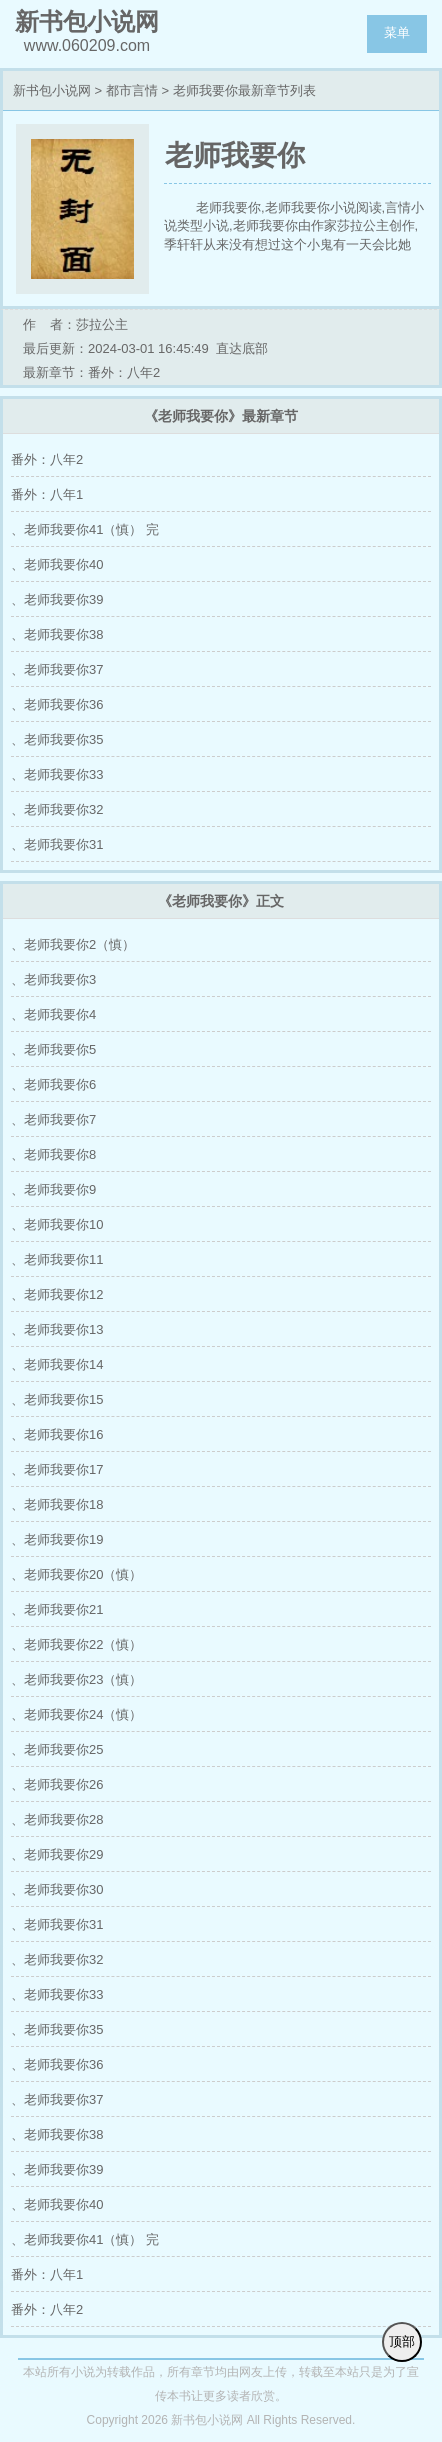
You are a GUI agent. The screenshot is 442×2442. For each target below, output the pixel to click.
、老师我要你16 (57, 1434)
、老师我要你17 (57, 1469)
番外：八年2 (47, 459)
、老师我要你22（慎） (76, 1644)
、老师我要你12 (57, 1294)
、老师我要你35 (57, 739)
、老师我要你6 (53, 1084)
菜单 (397, 32)
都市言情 (132, 90)
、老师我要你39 (57, 599)
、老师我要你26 (57, 1784)
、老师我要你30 (57, 1889)
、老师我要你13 (57, 1329)
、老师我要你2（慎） (73, 944)
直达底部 (242, 348)
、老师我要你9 (53, 1189)
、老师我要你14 (57, 1364)
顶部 (402, 2341)
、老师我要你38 (57, 634)
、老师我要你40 (57, 564)
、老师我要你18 (57, 1504)
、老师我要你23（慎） (76, 1679)
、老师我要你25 (57, 1749)
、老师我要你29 (57, 1854)
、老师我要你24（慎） (76, 1714)
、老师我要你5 (53, 1049)
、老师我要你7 (53, 1119)
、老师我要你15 (57, 1399)
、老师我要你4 (53, 1014)
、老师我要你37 (57, 669)
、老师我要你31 (57, 844)
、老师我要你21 (57, 1609)
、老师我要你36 (57, 704)
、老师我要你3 (53, 979)
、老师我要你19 (57, 1539)
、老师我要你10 (57, 1224)
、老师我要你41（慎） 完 (85, 529)
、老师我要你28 (57, 1819)
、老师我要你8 (53, 1154)
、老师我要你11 (57, 1259)
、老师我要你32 (57, 809)
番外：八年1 (47, 494)
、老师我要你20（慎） (76, 1574)
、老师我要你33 (57, 774)
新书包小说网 (52, 90)
